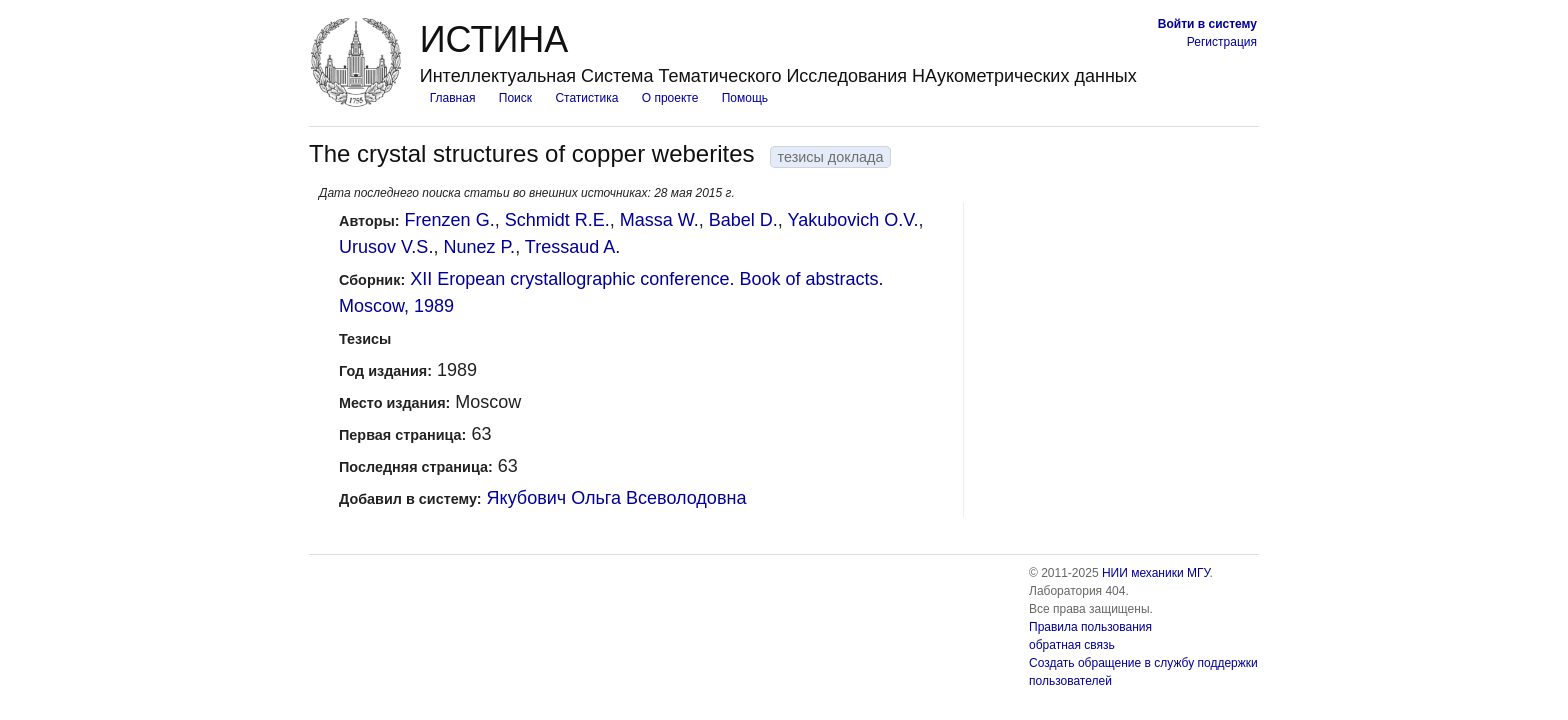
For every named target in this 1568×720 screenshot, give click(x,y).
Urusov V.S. (386, 247)
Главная (453, 98)
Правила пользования (1090, 627)
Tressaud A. (572, 247)
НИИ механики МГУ (1156, 573)
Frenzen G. (450, 220)
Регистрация (1222, 42)
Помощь (745, 98)
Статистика (586, 98)
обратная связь (1072, 645)
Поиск (515, 98)
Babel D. (743, 220)
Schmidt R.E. (557, 220)
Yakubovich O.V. (852, 220)
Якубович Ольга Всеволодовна (617, 498)
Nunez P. (479, 247)
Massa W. (659, 220)
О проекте (670, 98)
